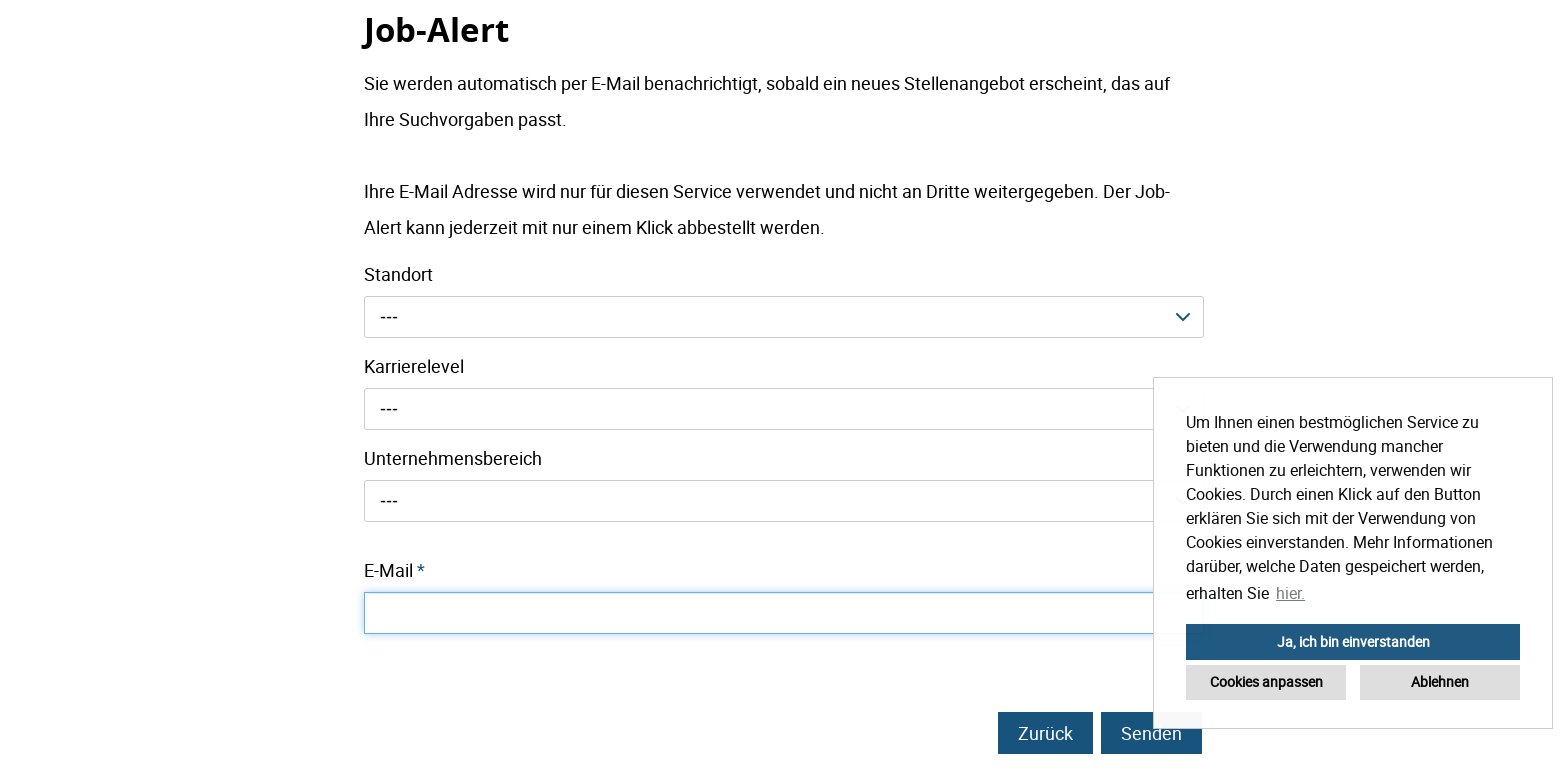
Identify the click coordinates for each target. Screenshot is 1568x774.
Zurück (1045, 733)
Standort (398, 274)
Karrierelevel (414, 366)
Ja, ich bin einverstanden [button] (1353, 641)
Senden (1151, 733)
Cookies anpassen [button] (1266, 681)
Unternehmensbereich (453, 458)
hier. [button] (1290, 593)
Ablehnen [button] (1440, 681)
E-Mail (394, 570)
